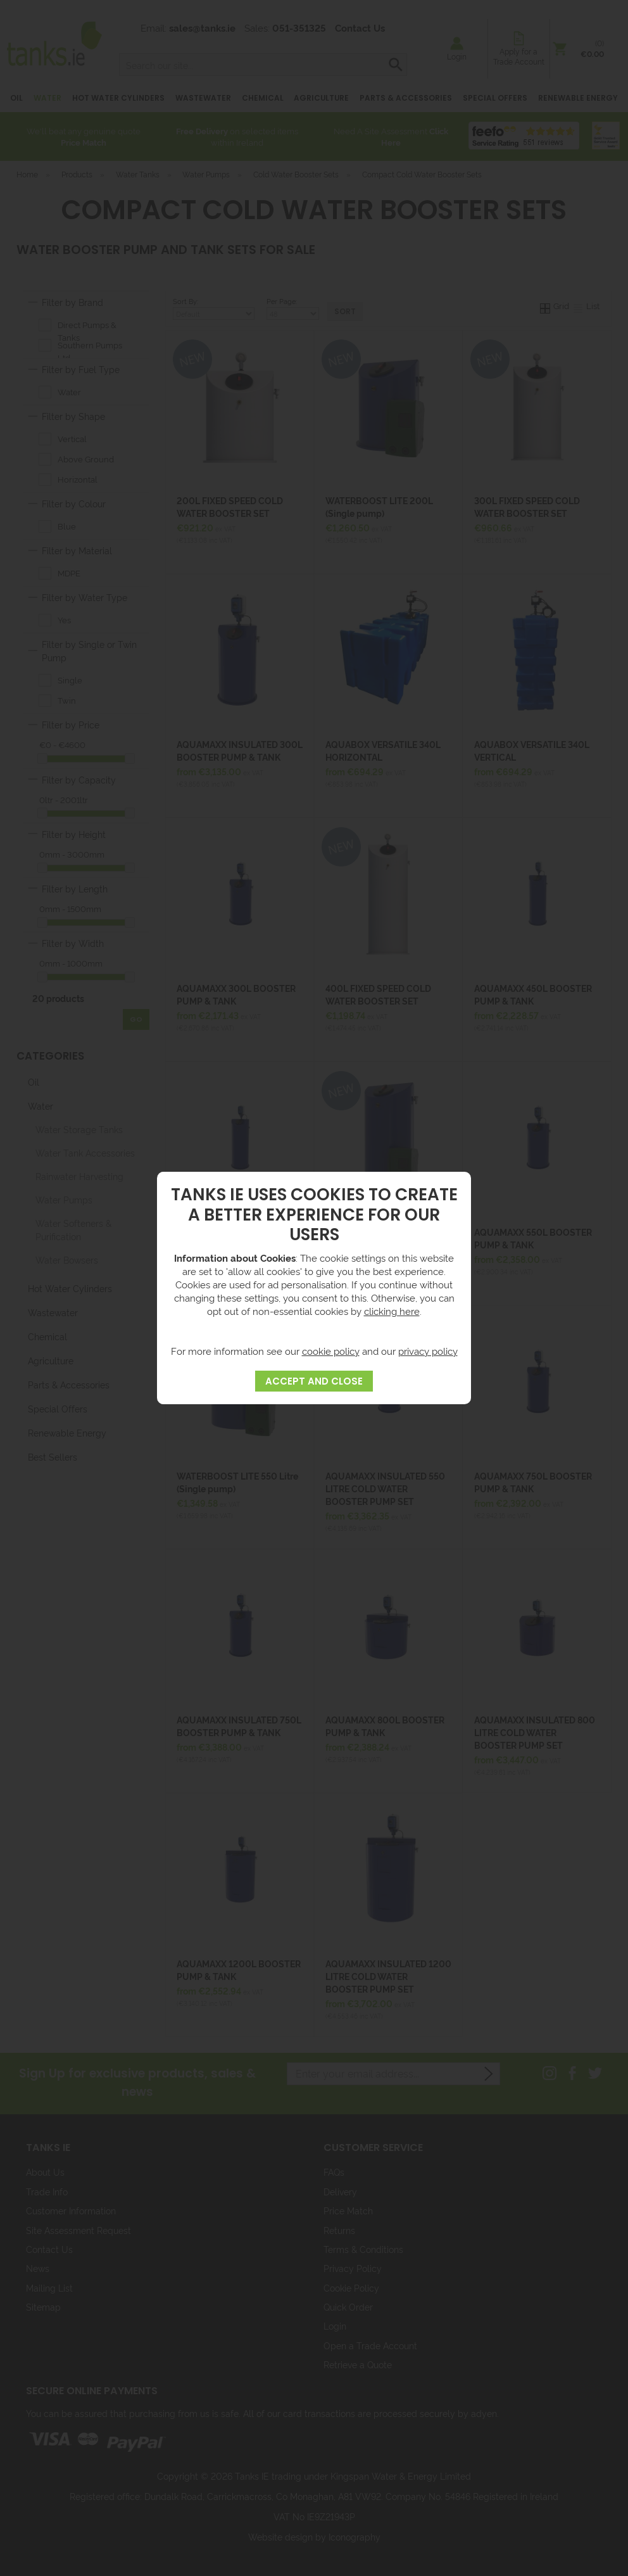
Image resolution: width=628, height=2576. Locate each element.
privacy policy (428, 1350)
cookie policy (331, 1350)
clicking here (392, 1310)
